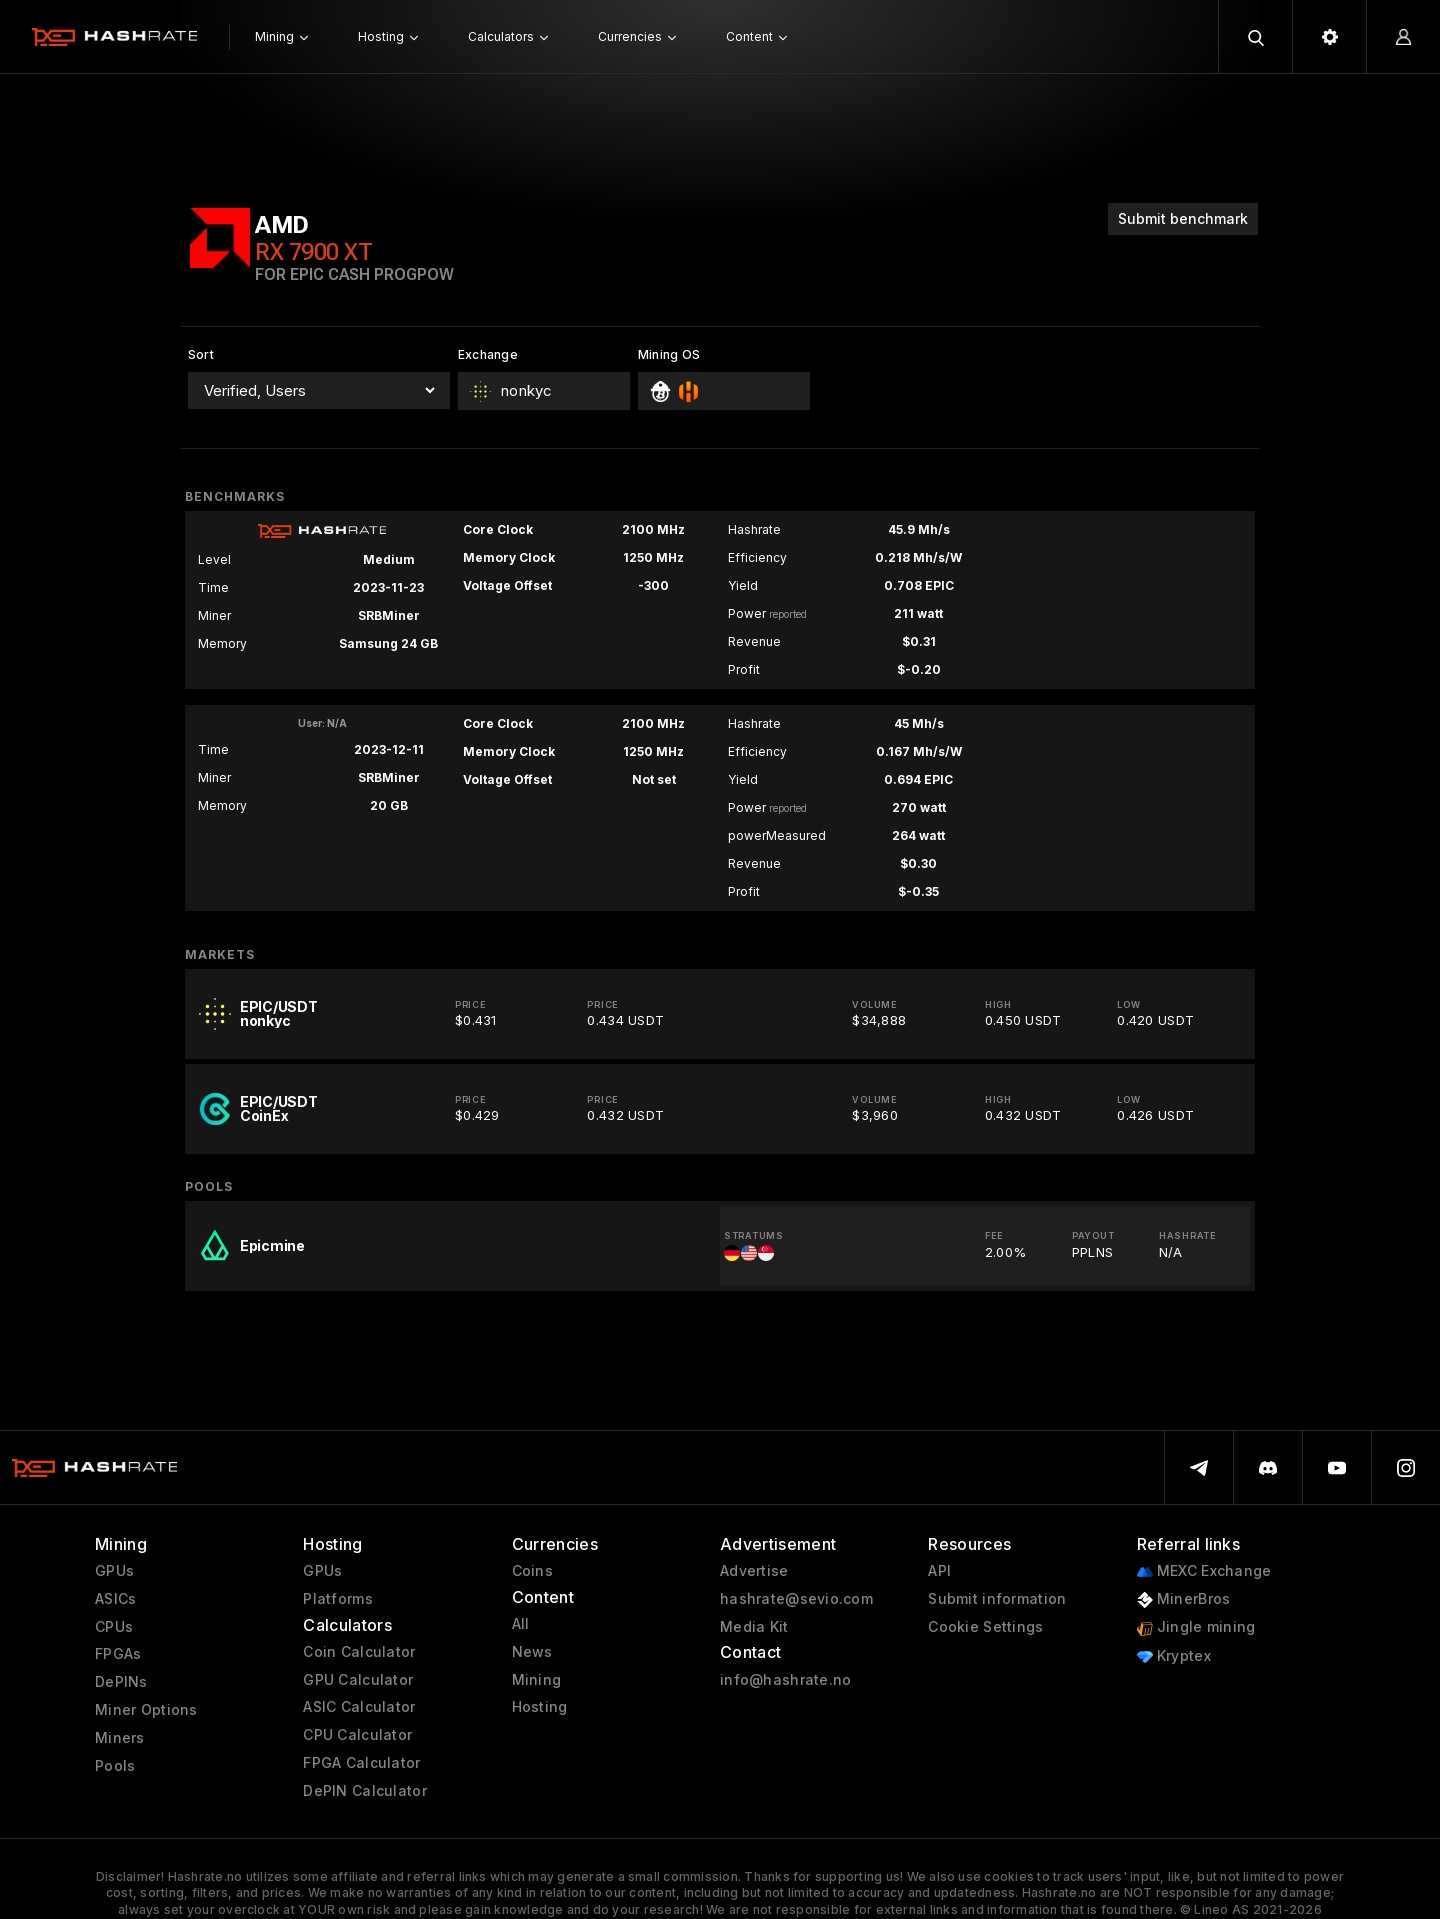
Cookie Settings (985, 1627)
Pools (115, 1766)
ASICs (115, 1599)
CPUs (114, 1627)
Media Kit (754, 1627)
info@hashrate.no (785, 1680)
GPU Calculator (358, 1680)
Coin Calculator (359, 1652)
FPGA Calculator (361, 1763)
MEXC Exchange (1204, 1571)
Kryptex (1174, 1656)
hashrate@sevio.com (796, 1599)
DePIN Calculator (364, 1791)
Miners (120, 1738)
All (521, 1624)
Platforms (338, 1599)
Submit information (997, 1599)
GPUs (114, 1571)
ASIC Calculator (359, 1707)
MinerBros (1184, 1599)
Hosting (540, 1707)
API (939, 1571)
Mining (537, 1680)
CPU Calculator (357, 1735)
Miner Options (146, 1710)
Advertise (754, 1571)
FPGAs (118, 1654)
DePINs (121, 1682)
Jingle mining (1196, 1627)
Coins (532, 1571)
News (532, 1652)
